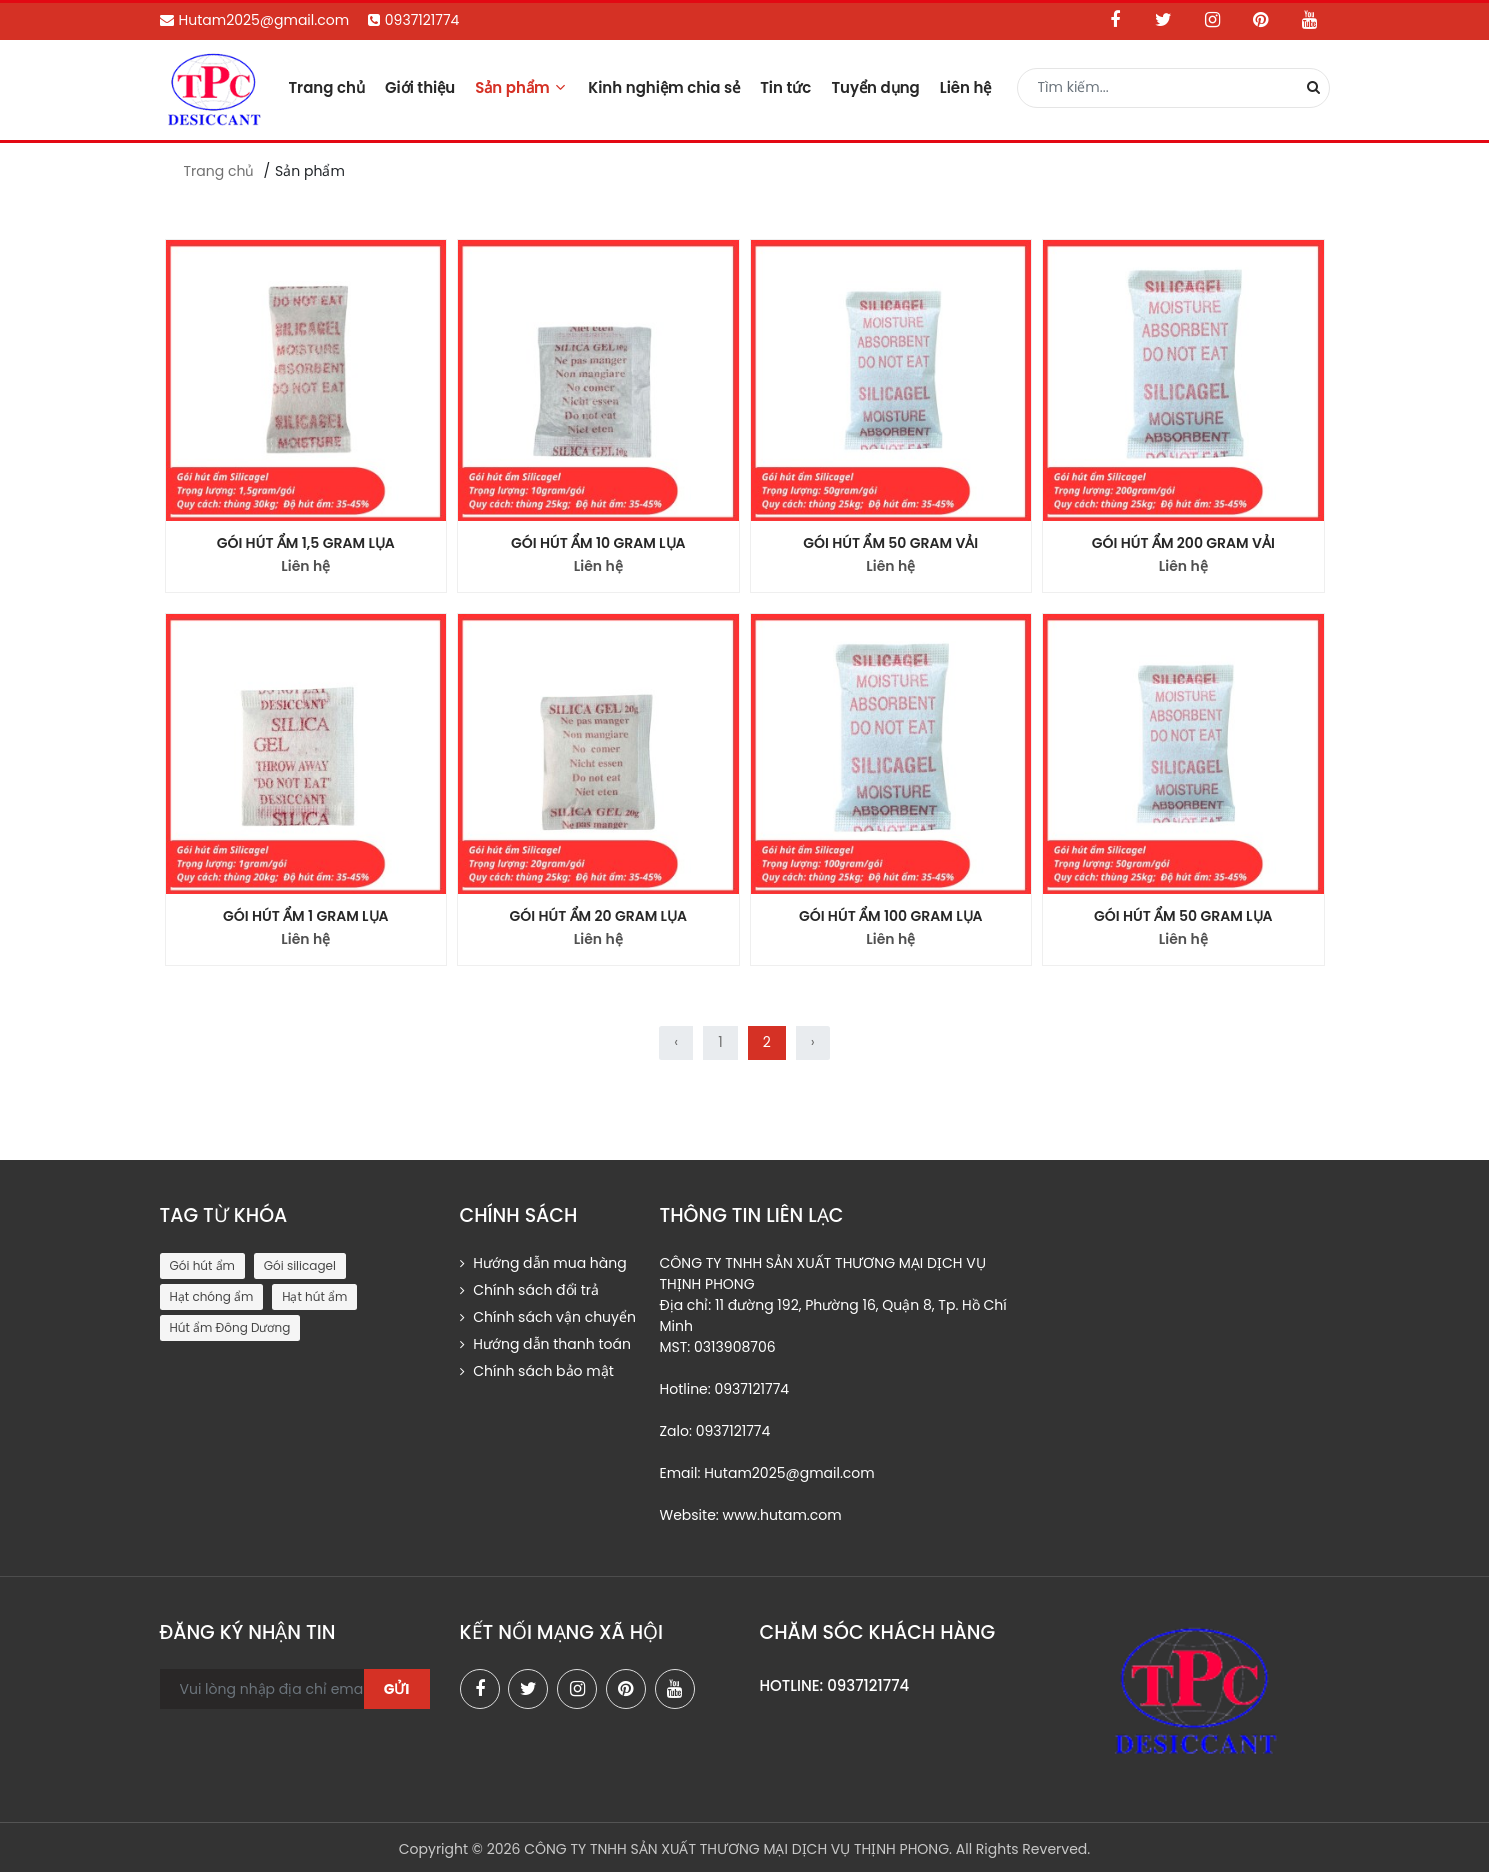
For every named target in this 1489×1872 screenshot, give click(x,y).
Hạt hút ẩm (314, 1296)
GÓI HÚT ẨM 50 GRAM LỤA (1183, 916)
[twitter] (528, 1689)
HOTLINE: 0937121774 (835, 1685)
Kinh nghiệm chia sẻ (664, 87)
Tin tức (785, 87)
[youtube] (675, 1689)
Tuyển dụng (875, 87)
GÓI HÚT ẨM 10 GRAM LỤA (598, 543)
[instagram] (577, 1689)
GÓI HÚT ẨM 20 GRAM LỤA (598, 916)
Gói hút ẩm (202, 1265)
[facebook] (480, 1689)
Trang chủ (326, 87)
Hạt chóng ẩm (212, 1296)
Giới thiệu (420, 87)
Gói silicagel (300, 1265)
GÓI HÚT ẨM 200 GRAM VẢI (1183, 543)
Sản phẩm (521, 87)
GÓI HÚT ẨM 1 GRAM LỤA (306, 916)
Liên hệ (966, 87)
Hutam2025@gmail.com (255, 20)
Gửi (397, 1689)
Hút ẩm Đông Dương (230, 1327)
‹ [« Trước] (676, 1042)
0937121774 (414, 20)
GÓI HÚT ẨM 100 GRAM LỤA (891, 916)
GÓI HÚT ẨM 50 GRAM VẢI (890, 543)
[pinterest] (626, 1689)
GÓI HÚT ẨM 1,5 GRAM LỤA (306, 543)
